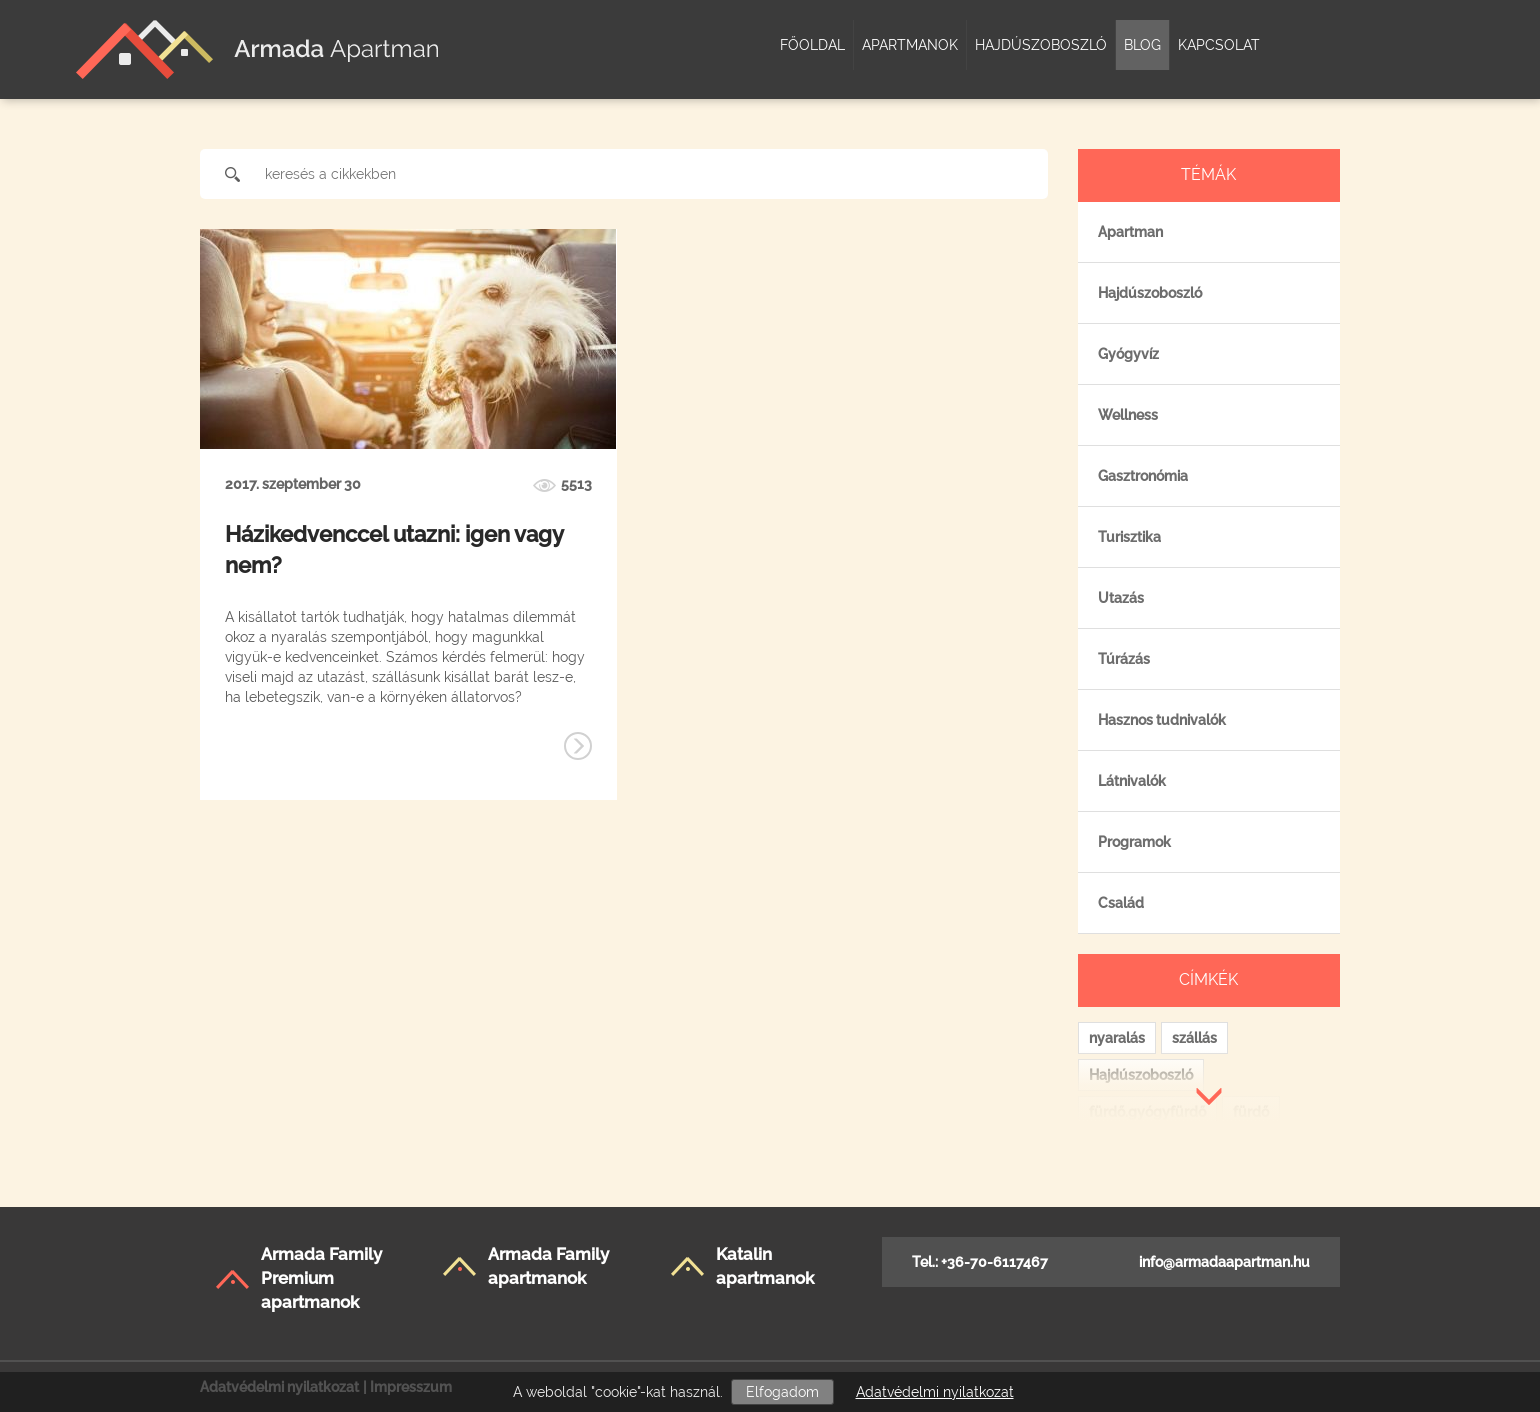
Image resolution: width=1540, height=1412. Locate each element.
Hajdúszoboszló (1041, 45)
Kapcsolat (1219, 45)
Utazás (1121, 598)
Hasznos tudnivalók (1162, 720)
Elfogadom (782, 1392)
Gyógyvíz (1128, 354)
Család (1121, 903)
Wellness (1128, 415)
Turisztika (1129, 537)
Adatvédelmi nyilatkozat (935, 1392)
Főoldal (812, 45)
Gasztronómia (1143, 476)
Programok (1134, 842)
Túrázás (1124, 659)
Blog (1142, 45)
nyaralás (1117, 1038)
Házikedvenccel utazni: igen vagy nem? (394, 549)
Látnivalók (1132, 781)
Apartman (1130, 232)
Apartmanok (910, 45)
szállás (1194, 1038)
